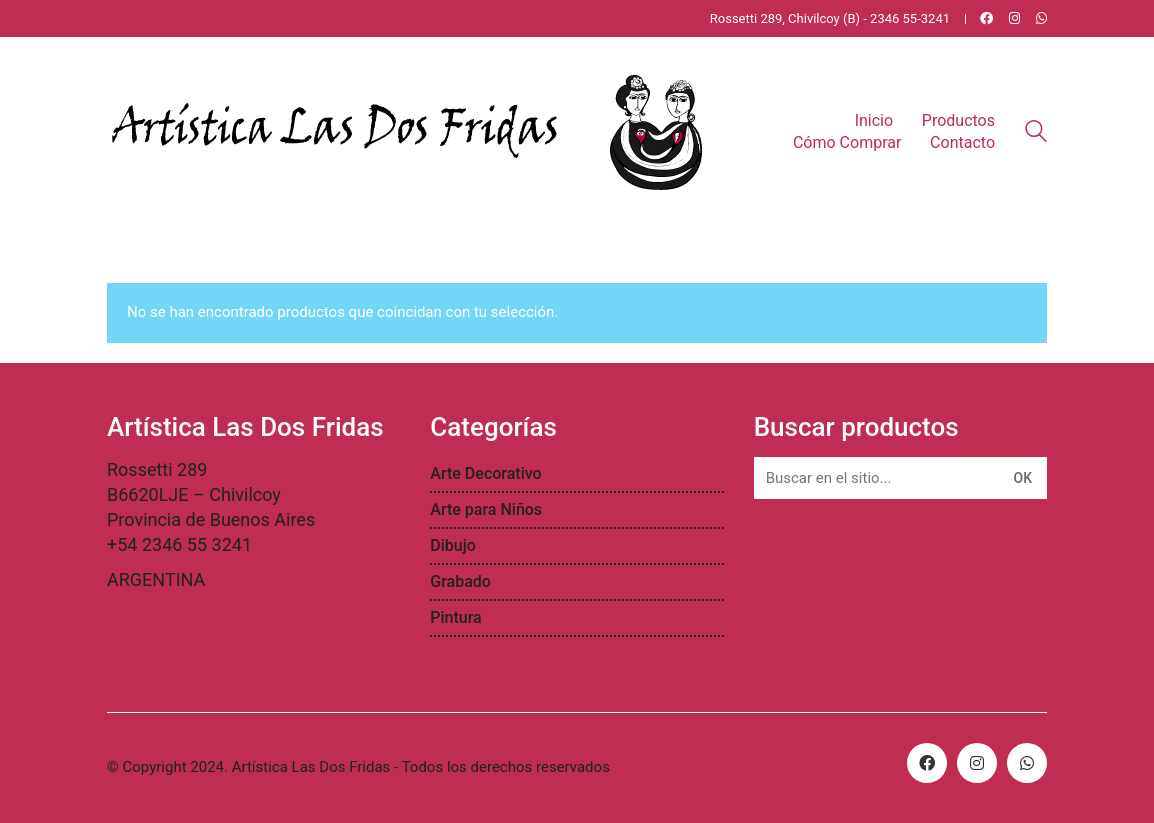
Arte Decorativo (485, 473)
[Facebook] (927, 763)
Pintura (455, 617)
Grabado (460, 581)
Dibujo (453, 545)
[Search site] (1036, 134)
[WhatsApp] (1027, 763)
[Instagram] (977, 763)
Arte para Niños (486, 509)
